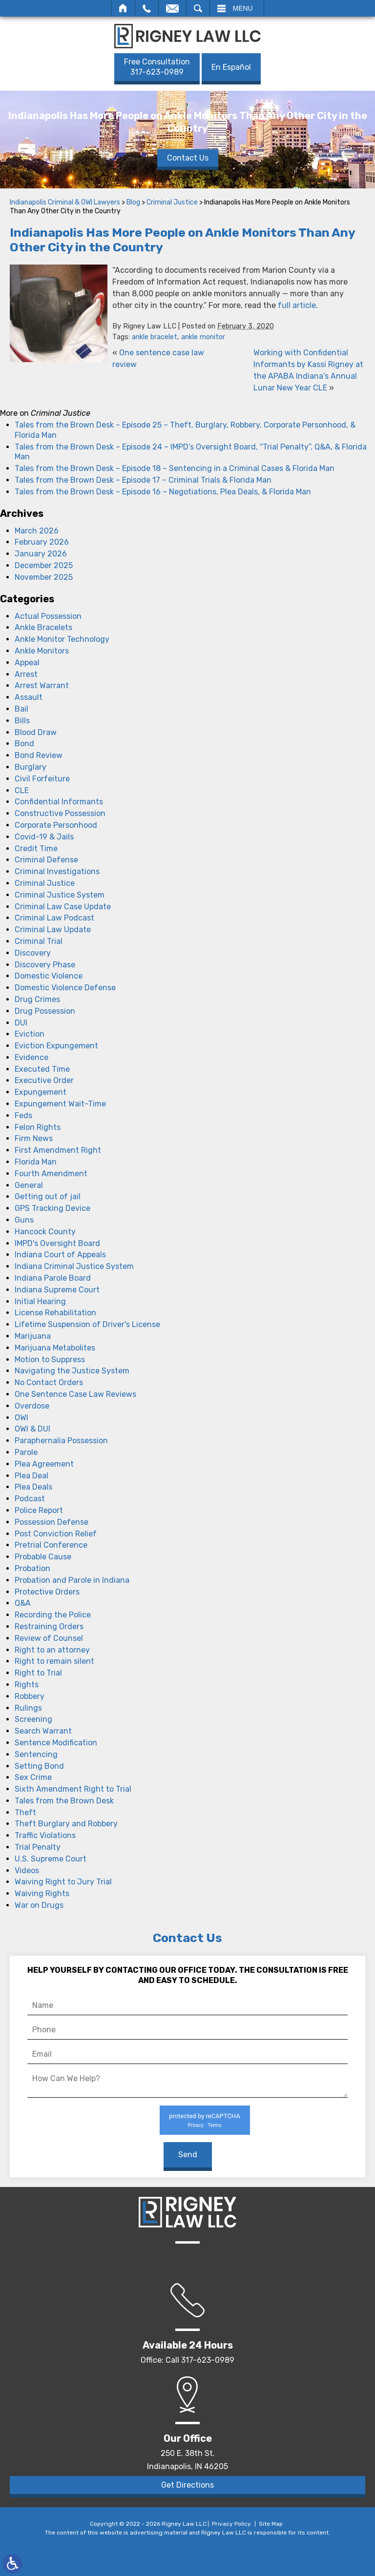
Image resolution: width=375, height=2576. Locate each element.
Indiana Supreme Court (57, 1289)
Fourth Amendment (51, 1173)
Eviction (29, 1034)
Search (198, 8)
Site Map (271, 2523)
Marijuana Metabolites (55, 1347)
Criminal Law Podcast (54, 917)
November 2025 (44, 577)
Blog (133, 202)
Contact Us (187, 157)
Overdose (32, 1406)
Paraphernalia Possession (61, 1440)
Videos (27, 1870)
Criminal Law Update (53, 929)
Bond (24, 743)
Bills (22, 720)
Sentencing (36, 1754)
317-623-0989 (157, 67)
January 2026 (41, 553)
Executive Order (44, 1080)
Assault (28, 697)
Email (172, 8)
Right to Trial (38, 1672)
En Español (231, 67)
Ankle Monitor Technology (62, 639)
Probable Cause (43, 1556)
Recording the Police (53, 1614)
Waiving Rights (42, 1893)
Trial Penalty (38, 1847)
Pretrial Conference (51, 1545)
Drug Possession (45, 1011)
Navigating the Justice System (72, 1370)
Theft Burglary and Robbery (66, 1823)
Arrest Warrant (42, 685)
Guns (24, 1220)
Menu (243, 8)
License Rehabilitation (55, 1312)
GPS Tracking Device (52, 1208)
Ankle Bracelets (43, 627)
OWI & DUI (32, 1428)
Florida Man (36, 1161)
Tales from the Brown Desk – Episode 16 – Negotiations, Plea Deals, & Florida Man (163, 491)
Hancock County (45, 1231)
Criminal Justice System (59, 895)
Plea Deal (31, 1475)
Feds (23, 1115)
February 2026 (42, 542)
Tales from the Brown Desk (64, 1800)
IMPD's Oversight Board (57, 1243)
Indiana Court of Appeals (60, 1254)
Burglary (30, 767)
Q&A (23, 1603)
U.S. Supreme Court (50, 1858)
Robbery (29, 1696)
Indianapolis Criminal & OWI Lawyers (65, 202)
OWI (21, 1417)
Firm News (34, 1138)
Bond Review (38, 755)
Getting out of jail (48, 1196)
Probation (32, 1568)
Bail (21, 709)
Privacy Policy (231, 2523)
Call (146, 8)
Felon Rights (38, 1127)
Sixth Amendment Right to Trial (73, 1789)
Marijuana (33, 1336)
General (29, 1185)
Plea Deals (33, 1487)
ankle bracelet (154, 337)
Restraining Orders (49, 1626)
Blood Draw (36, 732)
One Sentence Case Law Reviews (75, 1394)
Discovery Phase (45, 964)
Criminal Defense (46, 859)
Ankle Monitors (42, 650)
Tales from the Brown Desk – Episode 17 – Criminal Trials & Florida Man (143, 480)
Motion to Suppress (50, 1359)
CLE (22, 790)
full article (297, 305)
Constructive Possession (60, 813)
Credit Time (36, 848)
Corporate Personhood (56, 825)
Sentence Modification (56, 1742)
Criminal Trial (38, 941)
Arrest (26, 674)
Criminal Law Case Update (63, 906)
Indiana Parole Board (53, 1278)
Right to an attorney (52, 1650)
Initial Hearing (40, 1301)
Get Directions (187, 2485)
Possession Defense (51, 1522)
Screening (33, 1719)
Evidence (31, 1057)
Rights (27, 1684)
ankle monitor (203, 337)
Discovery (33, 953)
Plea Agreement (44, 1464)
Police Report (39, 1510)
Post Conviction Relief (56, 1533)
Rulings (28, 1708)
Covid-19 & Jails (44, 836)
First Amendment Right (58, 1150)
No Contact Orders (49, 1382)
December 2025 (44, 565)
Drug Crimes (37, 999)
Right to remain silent (54, 1661)
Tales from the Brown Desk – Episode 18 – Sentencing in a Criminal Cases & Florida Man (174, 468)
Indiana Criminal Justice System (74, 1266)
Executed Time (42, 1069)
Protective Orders (47, 1591)
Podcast (30, 1498)
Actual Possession (48, 616)
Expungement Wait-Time (60, 1103)
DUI (21, 1022)
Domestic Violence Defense (65, 987)
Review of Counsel (49, 1638)
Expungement (40, 1092)
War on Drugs (39, 1905)
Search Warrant (43, 1731)
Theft (25, 1812)
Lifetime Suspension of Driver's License (87, 1324)
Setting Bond (39, 1766)
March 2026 (37, 530)
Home (123, 8)
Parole (26, 1452)
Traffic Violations (45, 1835)
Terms (214, 2125)
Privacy (195, 2125)
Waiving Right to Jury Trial (63, 1881)
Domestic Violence (49, 976)
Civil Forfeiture (42, 778)
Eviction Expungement (56, 1045)
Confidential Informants (59, 801)
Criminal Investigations (57, 871)
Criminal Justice (172, 202)
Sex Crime (33, 1777)
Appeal (27, 662)
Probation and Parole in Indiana (72, 1580)
